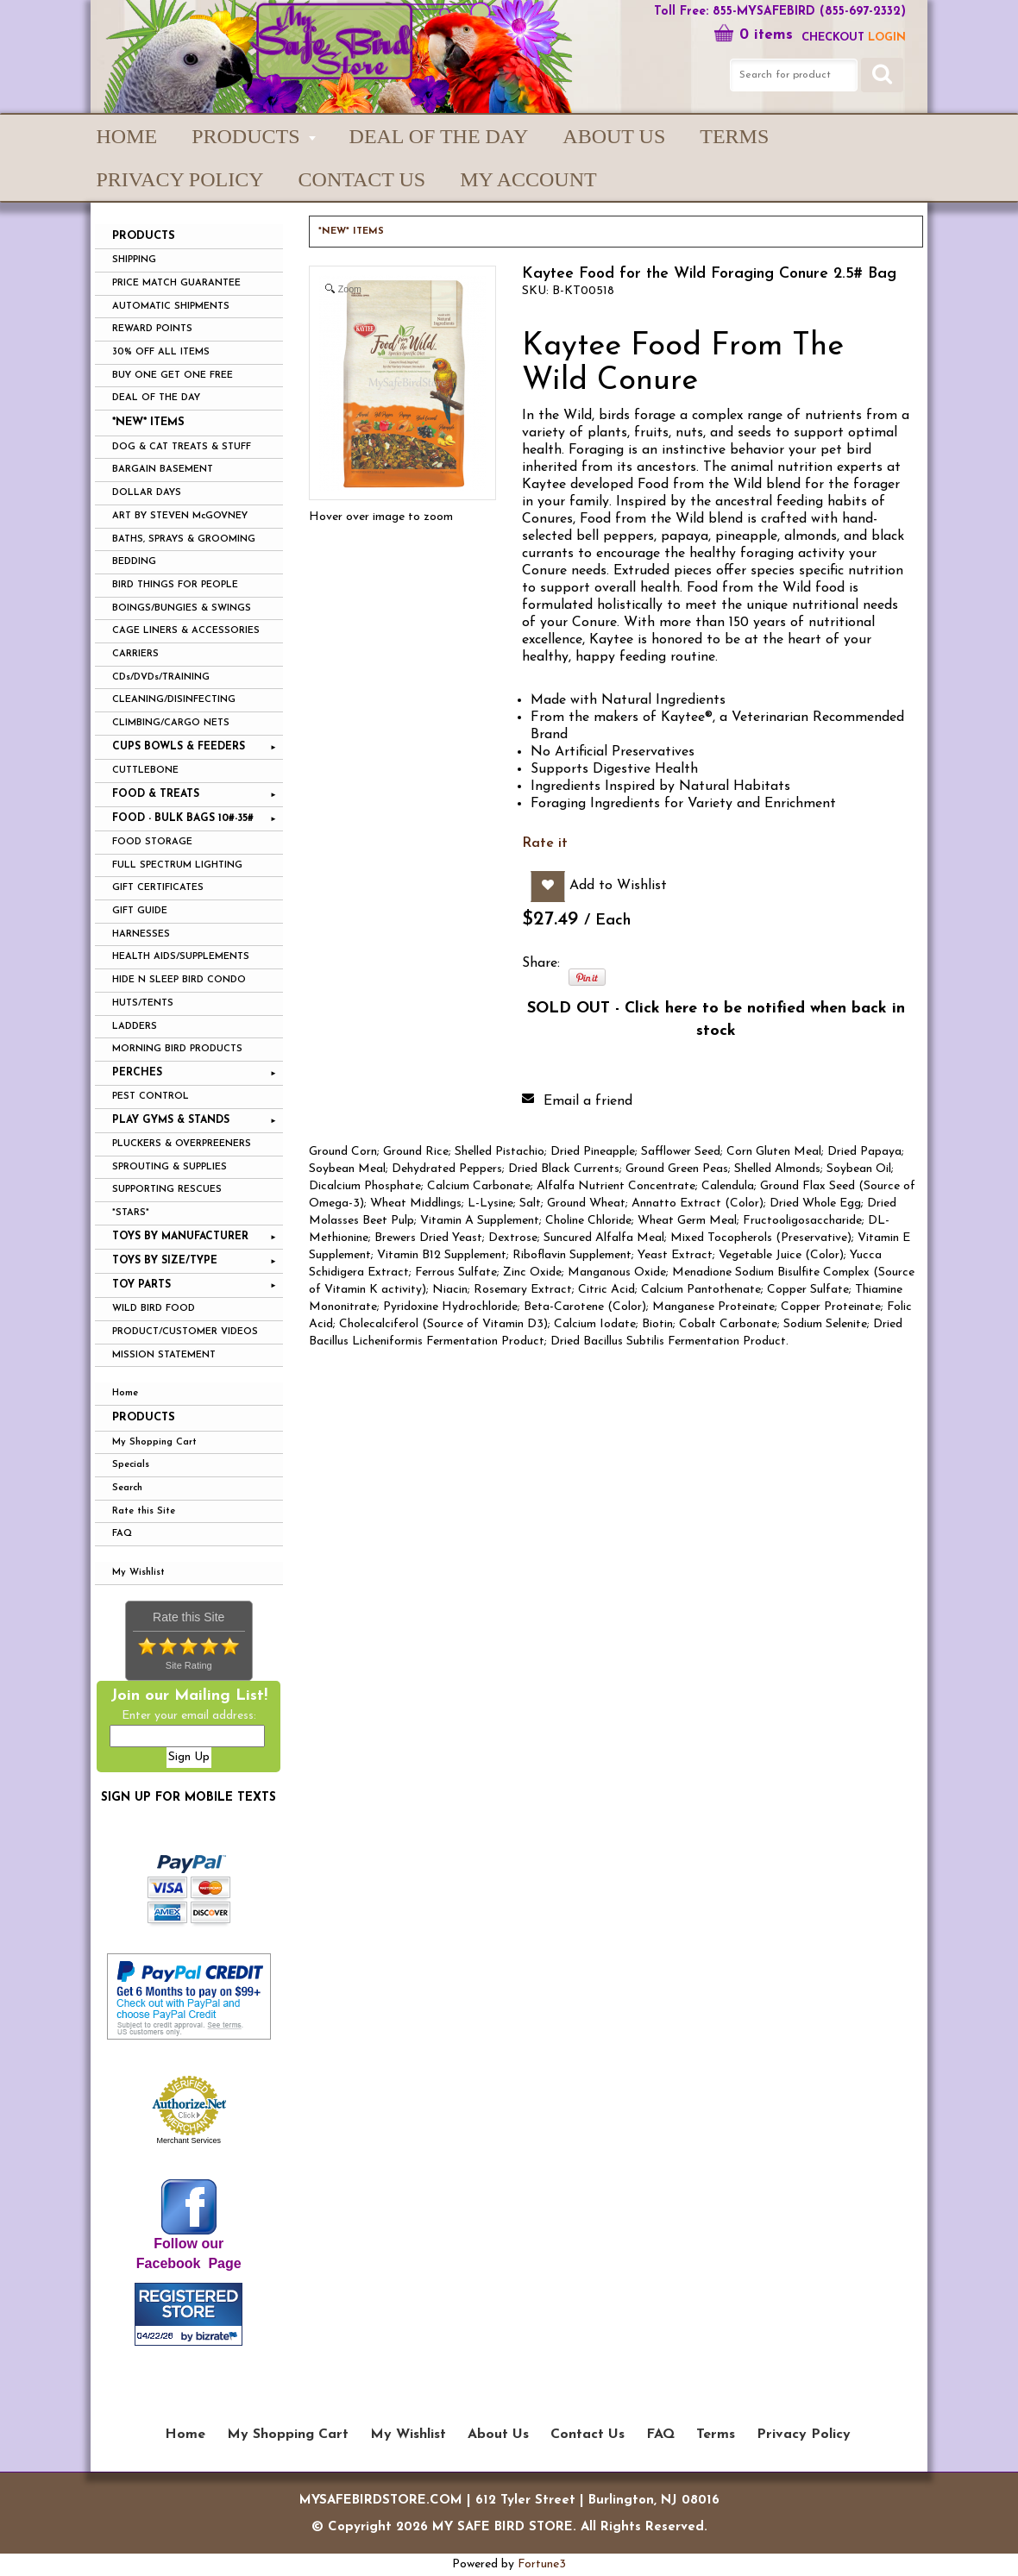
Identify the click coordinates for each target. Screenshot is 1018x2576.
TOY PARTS (141, 1285)
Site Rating (189, 1665)
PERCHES (137, 1073)
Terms (734, 136)
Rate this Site (143, 1511)
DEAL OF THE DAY (156, 398)
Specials (130, 1465)
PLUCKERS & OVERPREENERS (181, 1144)
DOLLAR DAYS (146, 493)
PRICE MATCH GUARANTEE (176, 283)
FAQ (122, 1534)
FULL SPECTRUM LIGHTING (177, 865)
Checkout (832, 37)
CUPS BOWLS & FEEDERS (178, 747)
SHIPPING (134, 260)
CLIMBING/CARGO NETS (170, 723)
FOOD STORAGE (152, 842)
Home (127, 136)
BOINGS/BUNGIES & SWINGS (181, 608)
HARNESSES (141, 934)
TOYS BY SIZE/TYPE (164, 1261)
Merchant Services (188, 2140)
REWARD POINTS (152, 329)
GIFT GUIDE (139, 911)
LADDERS (134, 1026)
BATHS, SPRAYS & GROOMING (183, 539)
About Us (613, 136)
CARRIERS (135, 654)
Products (143, 1417)
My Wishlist (138, 1572)
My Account (528, 179)
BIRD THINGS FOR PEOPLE (175, 585)
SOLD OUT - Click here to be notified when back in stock (716, 1019)
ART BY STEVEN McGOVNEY (180, 516)
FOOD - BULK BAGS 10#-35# (183, 818)
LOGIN (887, 37)
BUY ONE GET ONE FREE (172, 375)
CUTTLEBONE (145, 770)
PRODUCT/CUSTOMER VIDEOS (185, 1332)
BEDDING (134, 562)
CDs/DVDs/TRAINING (161, 677)
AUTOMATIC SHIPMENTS (170, 306)
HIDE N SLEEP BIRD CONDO (179, 980)
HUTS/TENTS (142, 1003)
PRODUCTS (245, 136)
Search (127, 1488)
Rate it (545, 843)
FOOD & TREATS (155, 794)
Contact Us (362, 179)
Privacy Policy (180, 179)
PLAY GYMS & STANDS (170, 1120)
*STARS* (130, 1213)
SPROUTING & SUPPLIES (169, 1167)
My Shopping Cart (154, 1442)
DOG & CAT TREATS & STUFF (181, 447)
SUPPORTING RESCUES (167, 1189)
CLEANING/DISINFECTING (174, 700)
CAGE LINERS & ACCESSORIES (186, 631)
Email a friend (588, 1101)
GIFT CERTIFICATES (158, 888)
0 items (753, 35)
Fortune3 (542, 2564)
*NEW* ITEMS (148, 422)
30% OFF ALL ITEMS (161, 352)
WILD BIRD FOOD (153, 1308)
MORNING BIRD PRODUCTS (177, 1049)
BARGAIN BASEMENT (162, 469)
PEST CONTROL (150, 1096)
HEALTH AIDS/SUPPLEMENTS (180, 957)
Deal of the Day (439, 136)
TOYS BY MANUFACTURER (180, 1237)
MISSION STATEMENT (164, 1355)
